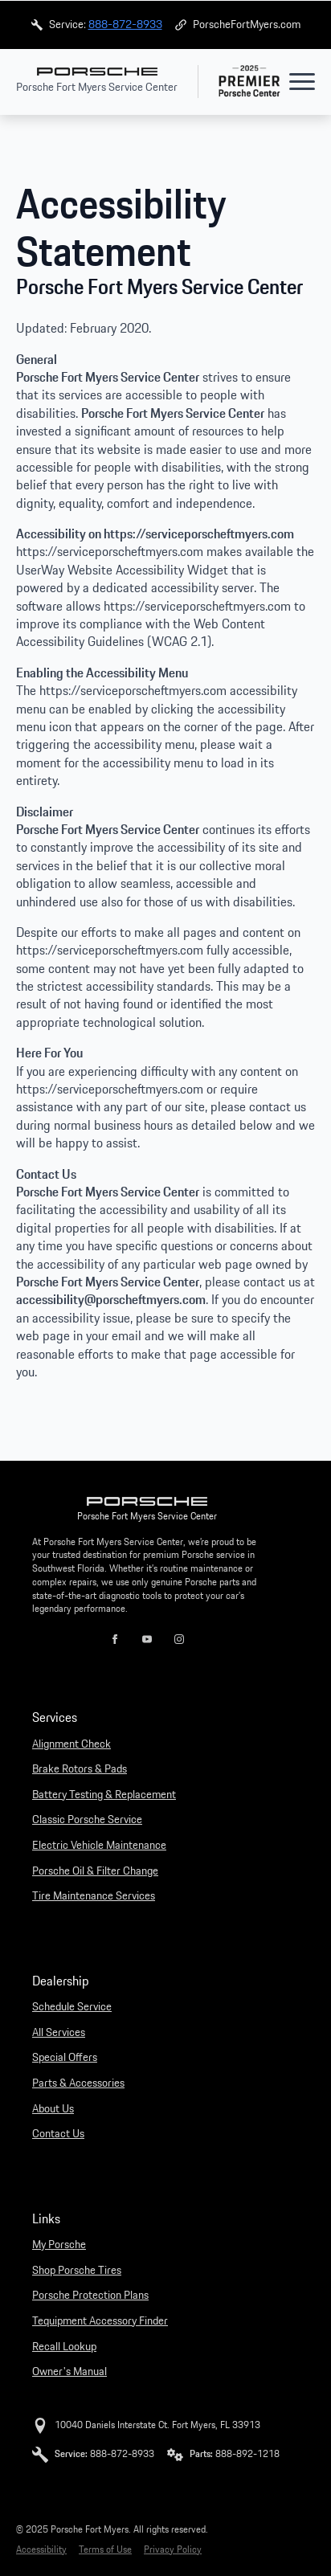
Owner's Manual (69, 2372)
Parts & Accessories (78, 2083)
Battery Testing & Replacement (104, 1795)
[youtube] (147, 1639)
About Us (53, 2109)
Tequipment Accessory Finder (100, 2321)
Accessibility (41, 2550)
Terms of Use (105, 2550)
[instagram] (179, 1639)
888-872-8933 (125, 24)
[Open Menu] (302, 81)
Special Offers (64, 2058)
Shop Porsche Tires (76, 2271)
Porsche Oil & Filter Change (95, 1871)
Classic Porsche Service (87, 1820)
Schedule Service (72, 2007)
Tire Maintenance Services (93, 1896)
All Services (58, 2033)
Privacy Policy (173, 2550)
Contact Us (58, 2134)
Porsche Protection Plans (90, 2296)
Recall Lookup (64, 2347)
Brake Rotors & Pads (79, 1769)
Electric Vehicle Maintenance (99, 1846)
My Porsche (59, 2245)
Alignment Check (71, 1744)
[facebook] (115, 1639)
